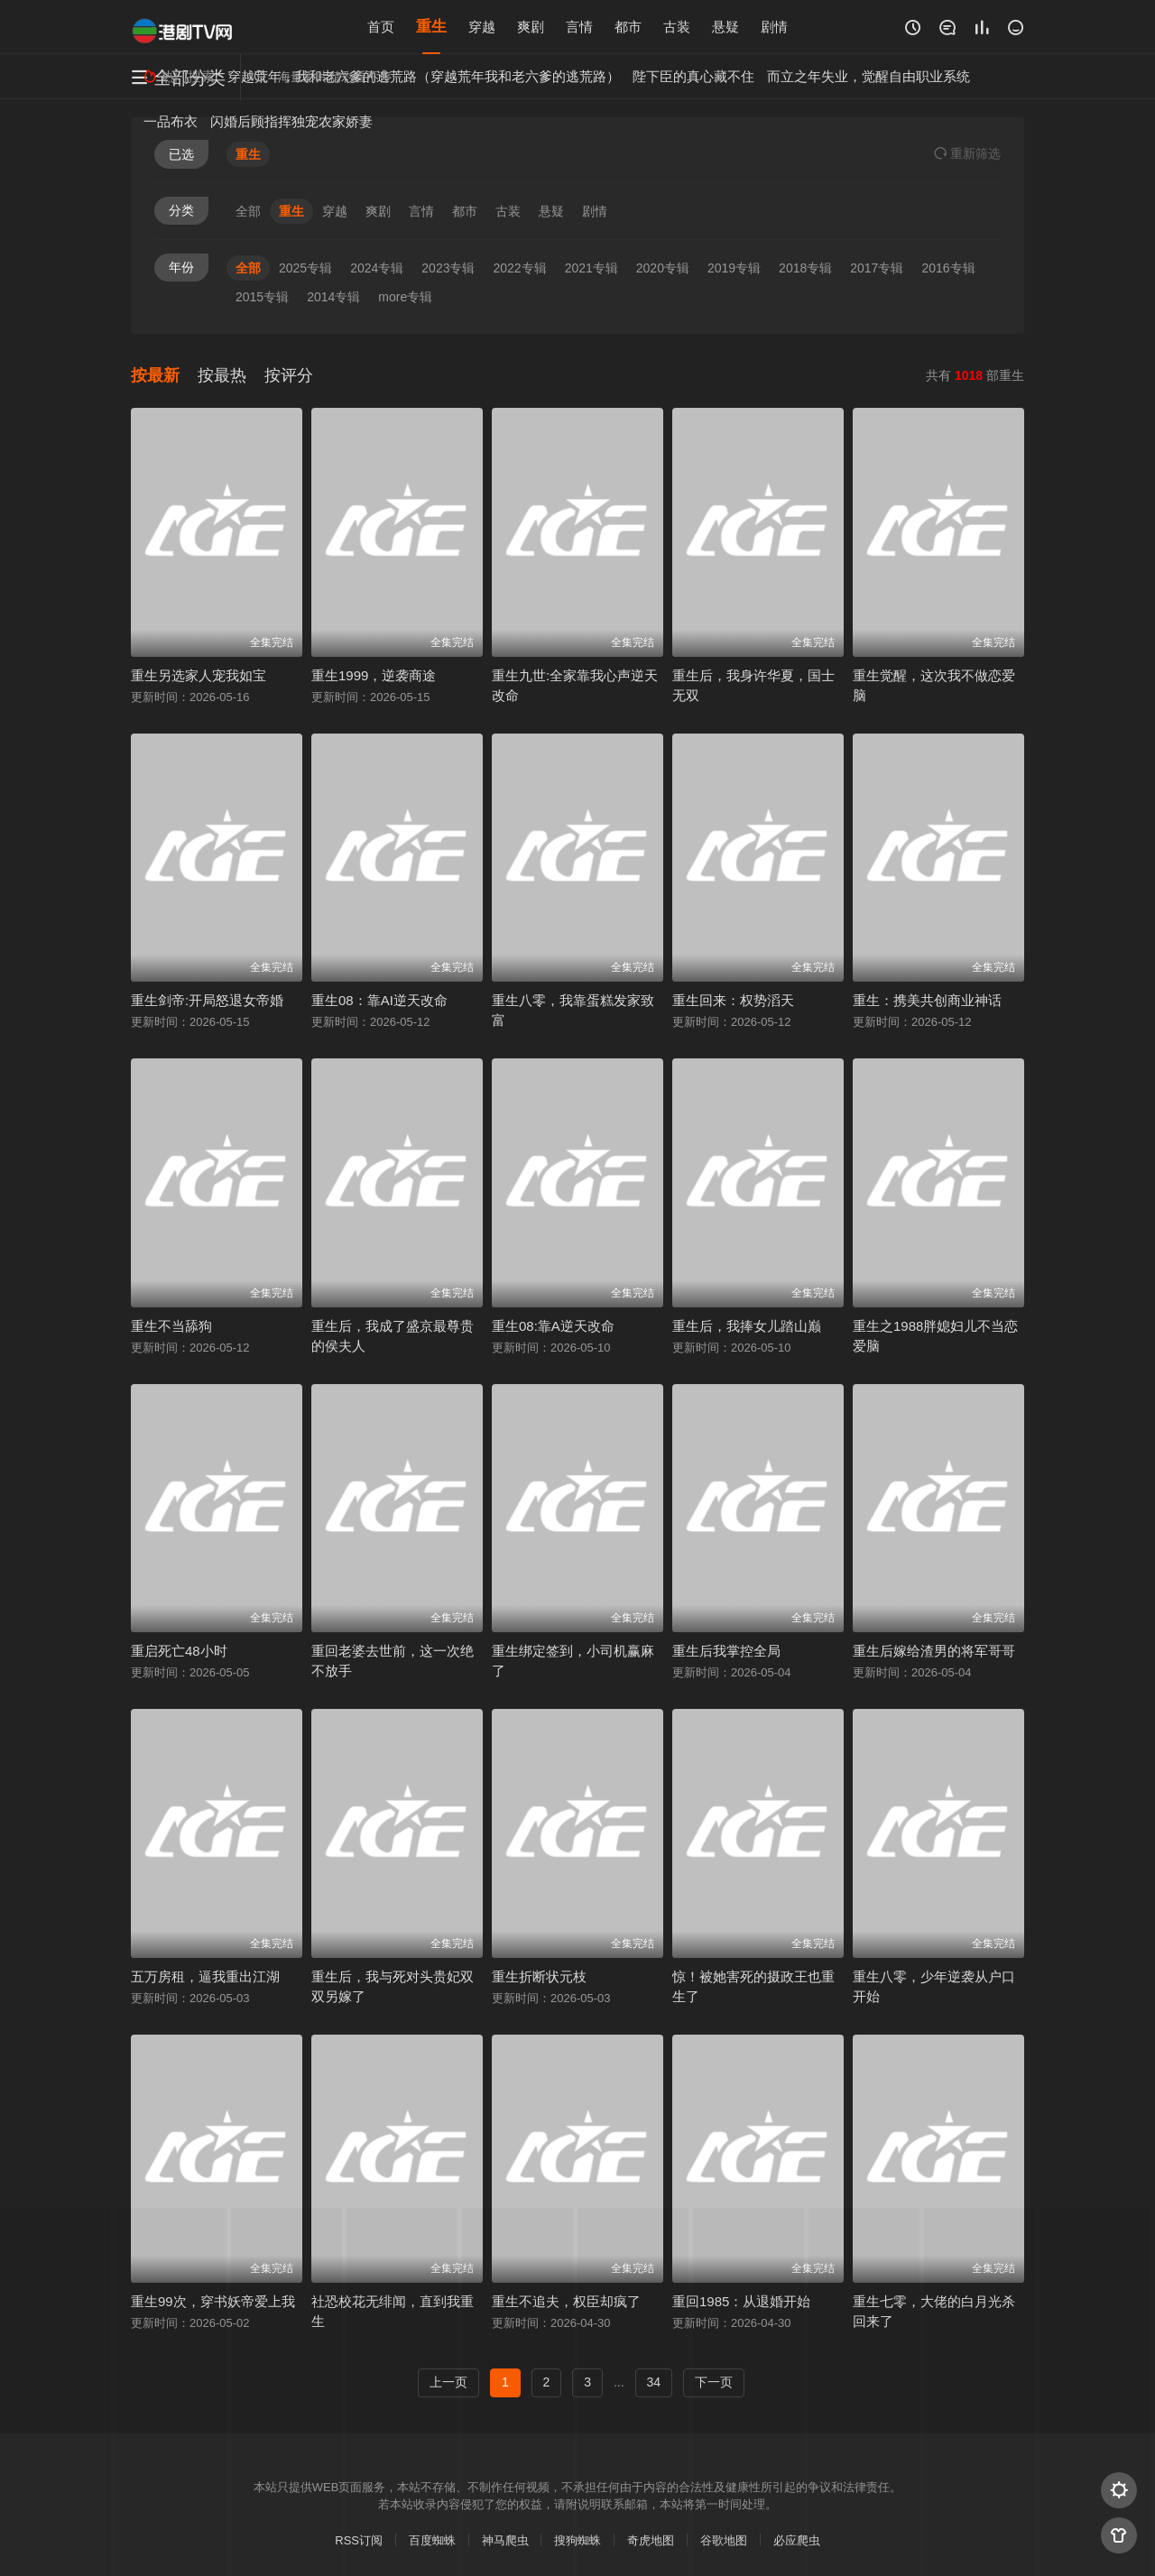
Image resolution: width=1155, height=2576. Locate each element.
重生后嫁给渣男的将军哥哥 (934, 1650)
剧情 (774, 26)
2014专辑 (333, 297)
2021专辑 (591, 268)
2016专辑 (948, 268)
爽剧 (530, 26)
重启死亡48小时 (179, 1650)
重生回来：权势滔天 (733, 1000)
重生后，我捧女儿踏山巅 (746, 1326)
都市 (628, 26)
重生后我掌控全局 (726, 1650)
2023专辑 (448, 268)
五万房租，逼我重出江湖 (205, 1976)
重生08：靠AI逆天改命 (379, 1000)
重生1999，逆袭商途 (373, 675)
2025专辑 (305, 268)
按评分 (288, 375)
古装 (676, 26)
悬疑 (725, 26)
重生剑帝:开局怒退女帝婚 (207, 1000)
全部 (248, 211)
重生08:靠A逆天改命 (553, 1326)
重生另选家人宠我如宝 (198, 675)
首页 (380, 26)
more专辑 (405, 297)
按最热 (222, 375)
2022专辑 (519, 268)
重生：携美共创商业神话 (927, 1000)
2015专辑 (262, 297)
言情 (579, 26)
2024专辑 (376, 268)
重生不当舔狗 (171, 1326)
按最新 (155, 375)
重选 (967, 153)
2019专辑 (734, 268)
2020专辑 (662, 268)
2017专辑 (876, 268)
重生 (431, 26)
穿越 (481, 26)
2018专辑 (805, 268)
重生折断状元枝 (539, 1976)
